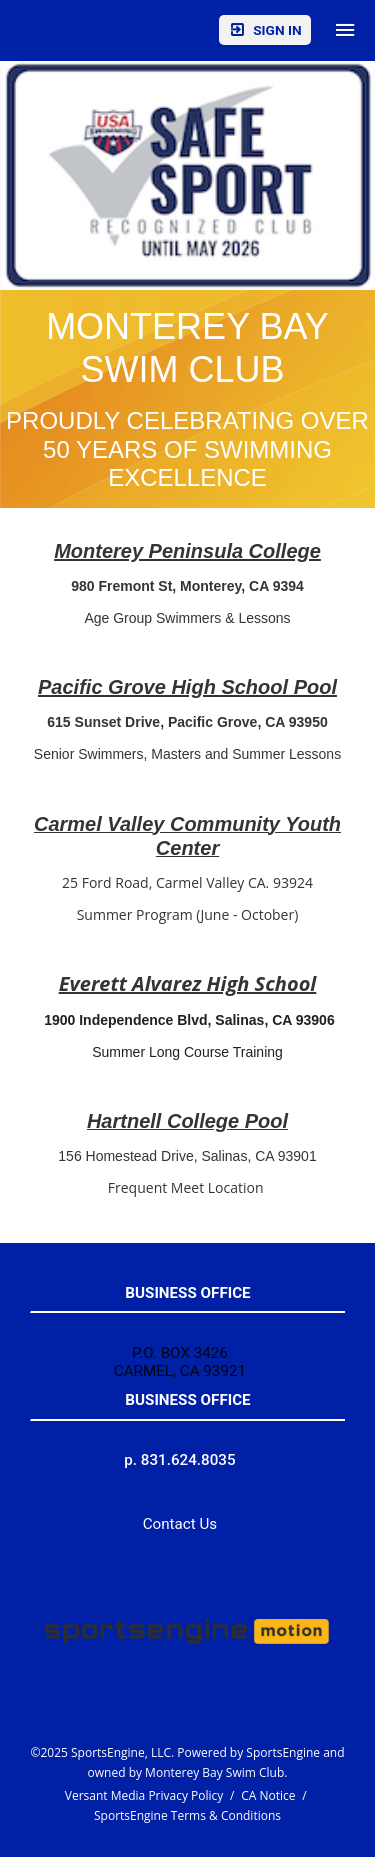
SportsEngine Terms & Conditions (187, 1815)
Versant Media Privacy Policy (144, 1795)
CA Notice (268, 1795)
